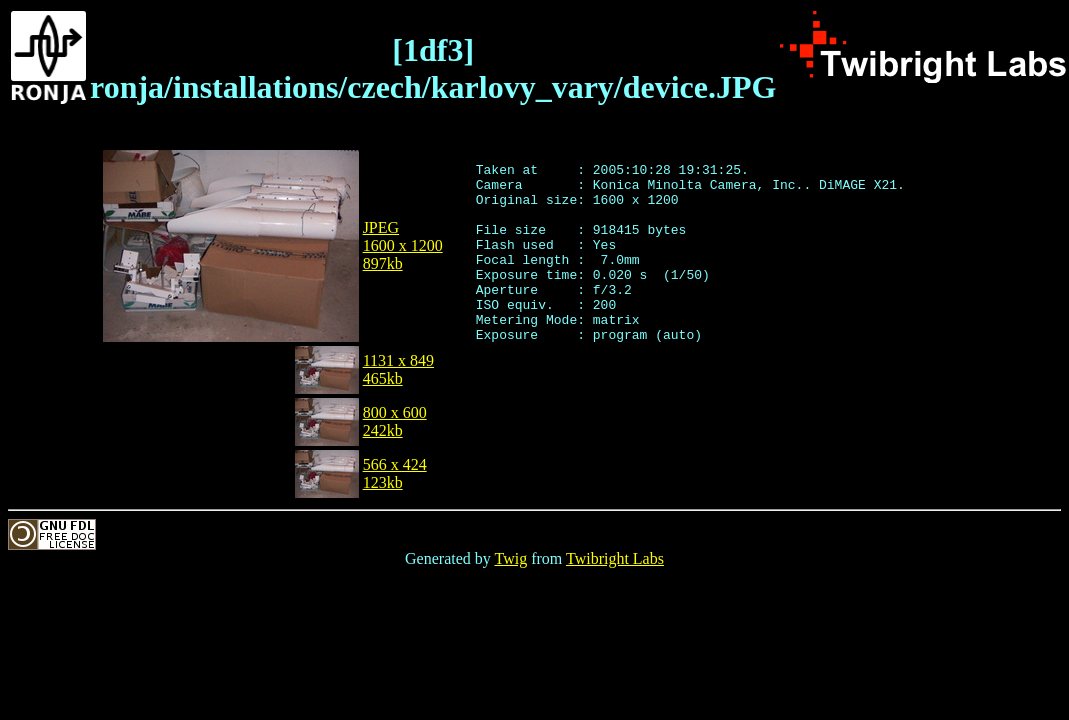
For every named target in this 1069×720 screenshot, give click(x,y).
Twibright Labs (615, 558)
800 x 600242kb (395, 421)
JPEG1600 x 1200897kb (403, 245)
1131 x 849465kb (398, 369)
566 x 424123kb (395, 473)
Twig (511, 558)
